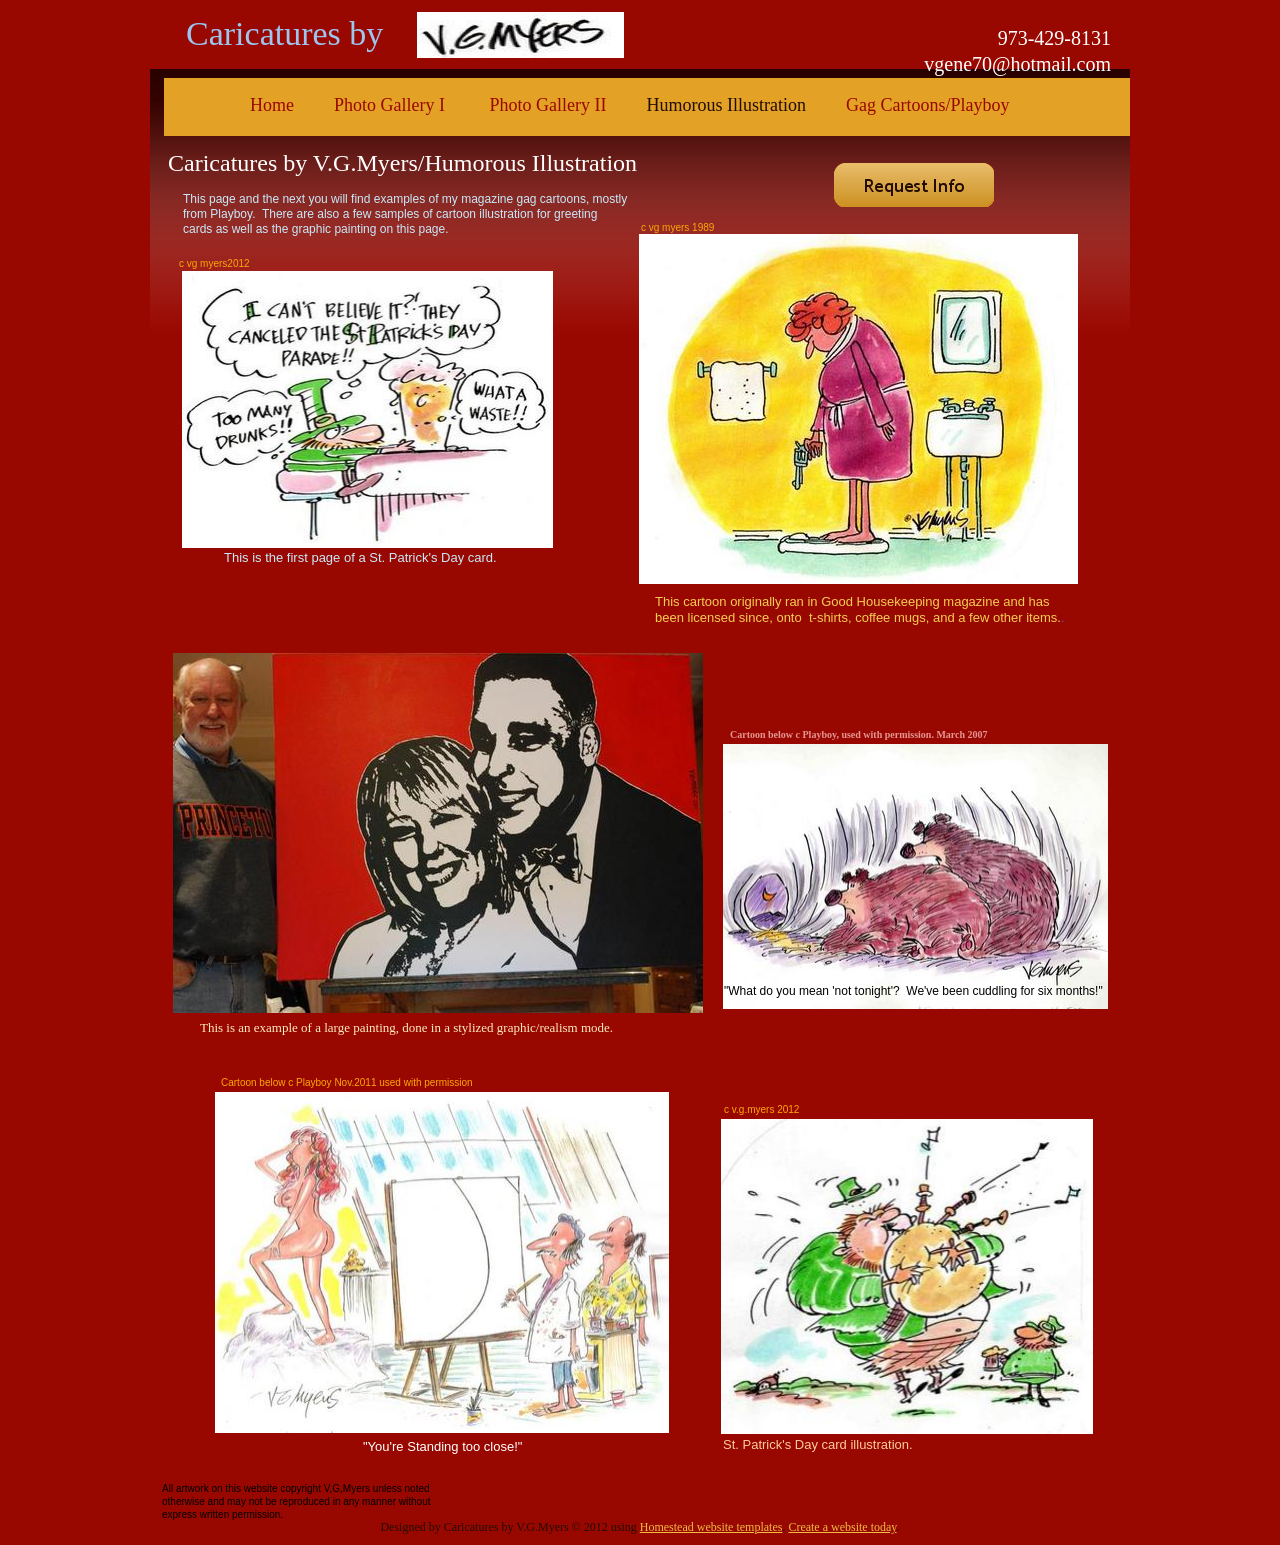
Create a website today (842, 1527)
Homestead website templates (711, 1527)
